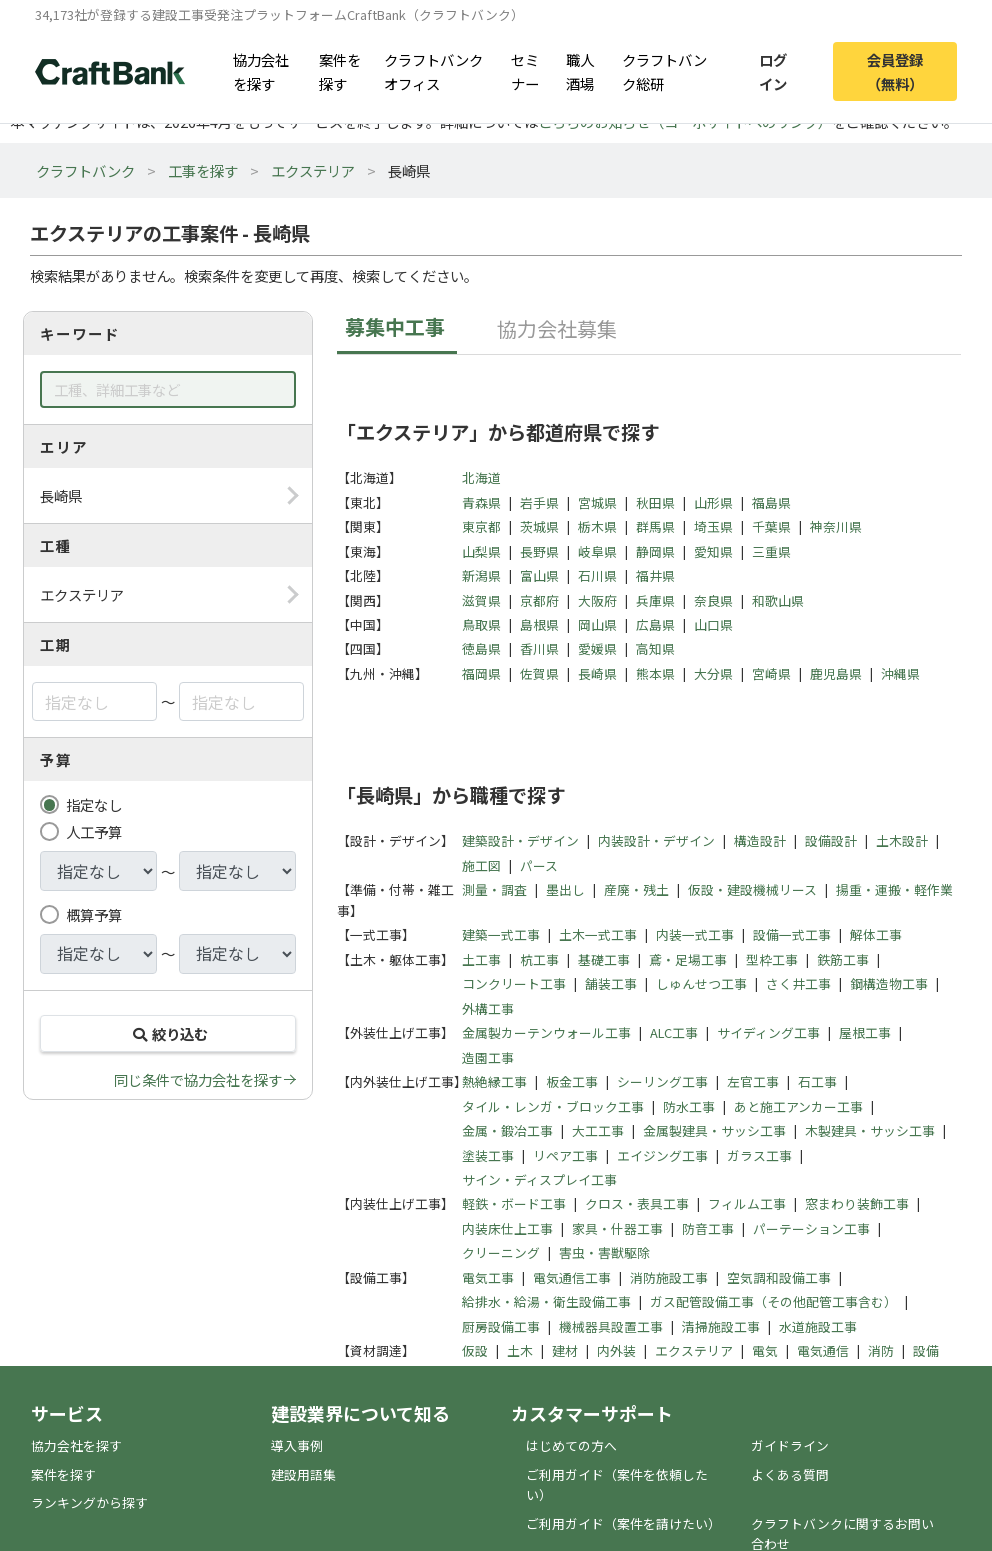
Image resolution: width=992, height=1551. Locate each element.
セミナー (525, 71)
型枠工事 (772, 959)
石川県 (597, 575)
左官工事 (753, 1081)
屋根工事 (865, 1032)
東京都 (481, 526)
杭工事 (539, 959)
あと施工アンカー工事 (798, 1106)
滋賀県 (481, 600)
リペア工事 (565, 1155)
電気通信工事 (572, 1277)
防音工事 (708, 1228)
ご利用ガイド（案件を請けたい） (623, 1523)
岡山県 (597, 624)
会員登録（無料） (895, 71)
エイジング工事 (662, 1155)
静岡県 (655, 551)
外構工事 (488, 1008)
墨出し (565, 889)
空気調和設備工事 (779, 1277)
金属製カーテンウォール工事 (546, 1032)
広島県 (655, 624)
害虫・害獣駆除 (604, 1252)
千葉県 (771, 526)
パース (539, 865)
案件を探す (340, 71)
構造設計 (760, 840)
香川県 (539, 648)
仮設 (475, 1350)
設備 (926, 1350)
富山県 (539, 575)
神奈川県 (836, 526)
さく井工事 (798, 983)
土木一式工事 (598, 934)
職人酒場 (580, 71)
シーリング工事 (662, 1081)
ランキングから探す (89, 1502)
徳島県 (481, 648)
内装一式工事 (695, 934)
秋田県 (655, 502)
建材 (565, 1350)
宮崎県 (771, 673)
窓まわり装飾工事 (857, 1203)
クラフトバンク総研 (664, 71)
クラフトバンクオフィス (433, 71)
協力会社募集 (557, 328)
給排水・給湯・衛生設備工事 (546, 1301)
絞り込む (168, 1033)
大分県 (713, 673)
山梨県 (481, 551)
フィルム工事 (747, 1203)
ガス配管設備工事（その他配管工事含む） (773, 1301)
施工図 (481, 865)
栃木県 (597, 526)
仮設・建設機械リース (752, 889)
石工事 (817, 1081)
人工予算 (94, 831)
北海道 (481, 477)
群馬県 (655, 526)
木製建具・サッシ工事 (870, 1130)
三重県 (771, 551)
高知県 (655, 648)
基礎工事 (604, 959)
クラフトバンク (85, 170)
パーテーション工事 (811, 1228)
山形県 (713, 502)
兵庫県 (655, 600)
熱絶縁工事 (494, 1081)
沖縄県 (900, 673)
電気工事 (488, 1277)
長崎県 (597, 673)
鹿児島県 (836, 673)
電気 (765, 1350)
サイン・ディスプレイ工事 (539, 1179)
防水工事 (689, 1106)
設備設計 (831, 840)
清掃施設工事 (721, 1326)
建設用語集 (303, 1474)
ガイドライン (790, 1445)
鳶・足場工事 (688, 959)
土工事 (481, 959)
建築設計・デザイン (520, 840)
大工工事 (598, 1130)
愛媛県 (597, 648)
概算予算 (94, 914)
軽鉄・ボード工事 (514, 1203)
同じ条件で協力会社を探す (198, 1079)
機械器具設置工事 (611, 1326)
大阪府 (597, 600)
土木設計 (902, 840)
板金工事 (572, 1081)
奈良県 (713, 600)
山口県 (713, 624)
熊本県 (655, 673)
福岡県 (481, 673)
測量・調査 (494, 889)
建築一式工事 (501, 934)
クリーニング (501, 1252)
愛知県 (713, 551)
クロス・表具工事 (637, 1203)
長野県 (539, 551)
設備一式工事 (792, 934)
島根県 (539, 624)
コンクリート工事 (514, 983)
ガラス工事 (759, 1155)
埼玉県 (713, 526)
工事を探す (203, 170)
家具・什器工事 (617, 1228)
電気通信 (823, 1350)
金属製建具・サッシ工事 (714, 1130)
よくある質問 (790, 1474)
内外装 (616, 1350)
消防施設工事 (669, 1277)
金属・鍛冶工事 (507, 1130)
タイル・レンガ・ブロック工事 (553, 1106)
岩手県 (539, 502)
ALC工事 (674, 1032)
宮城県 (597, 502)
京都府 (539, 600)
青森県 (481, 502)
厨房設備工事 (501, 1326)
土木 (520, 1350)
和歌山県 (778, 600)
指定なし (94, 804)
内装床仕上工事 (507, 1228)
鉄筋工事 (843, 959)
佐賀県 (539, 673)
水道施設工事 (818, 1326)
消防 (881, 1350)
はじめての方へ (571, 1445)
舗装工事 (611, 983)
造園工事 (488, 1057)
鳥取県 (481, 624)
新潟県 (481, 575)
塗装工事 (488, 1155)
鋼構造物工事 (889, 983)
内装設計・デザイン (656, 840)
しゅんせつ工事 (701, 983)
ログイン (773, 71)
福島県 (771, 502)
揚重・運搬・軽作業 (894, 889)
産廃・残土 (636, 889)
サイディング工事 (768, 1032)
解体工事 (876, 934)
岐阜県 (597, 551)
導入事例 (297, 1445)
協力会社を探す (261, 71)
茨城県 (539, 526)
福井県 (655, 575)
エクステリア (313, 170)
